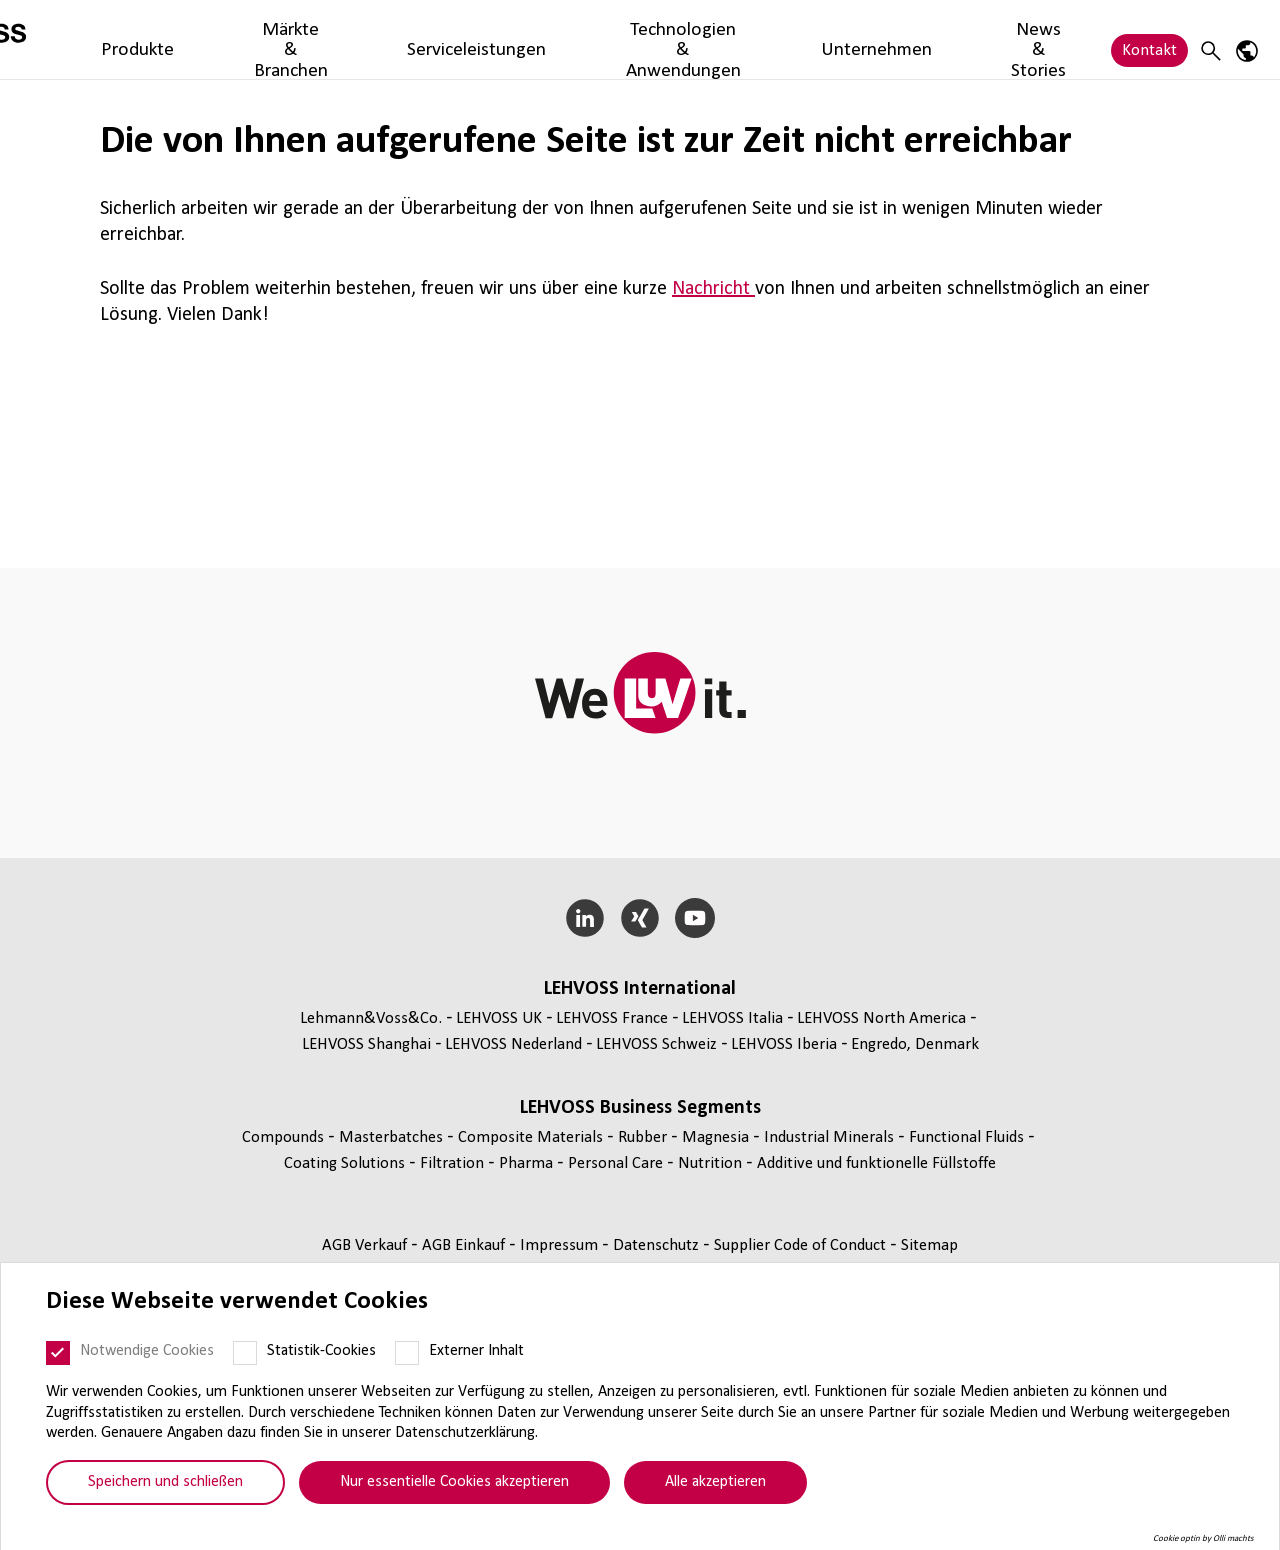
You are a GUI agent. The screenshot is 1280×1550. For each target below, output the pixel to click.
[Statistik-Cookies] (245, 1353)
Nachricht (713, 289)
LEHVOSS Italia (732, 1018)
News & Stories (1022, 39)
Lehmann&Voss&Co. (371, 1018)
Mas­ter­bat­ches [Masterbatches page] (393, 1137)
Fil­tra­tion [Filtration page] (454, 1163)
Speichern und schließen (165, 1482)
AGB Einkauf (465, 1245)
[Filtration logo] (105, 39)
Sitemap (929, 1245)
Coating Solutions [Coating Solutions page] (346, 1163)
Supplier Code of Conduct (802, 1245)
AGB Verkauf (366, 1245)
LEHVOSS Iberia (784, 1044)
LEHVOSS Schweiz (656, 1044)
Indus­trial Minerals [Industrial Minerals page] (831, 1137)
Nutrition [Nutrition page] (712, 1163)
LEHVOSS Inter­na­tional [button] (640, 989)
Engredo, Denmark (915, 1044)
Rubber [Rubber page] (644, 1137)
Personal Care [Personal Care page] (617, 1163)
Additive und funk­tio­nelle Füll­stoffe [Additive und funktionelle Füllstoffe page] (876, 1163)
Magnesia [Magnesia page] (717, 1137)
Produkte (267, 39)
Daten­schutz (658, 1245)
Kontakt (1149, 39)
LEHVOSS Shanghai (366, 1044)
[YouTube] (694, 918)
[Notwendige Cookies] (58, 1353)
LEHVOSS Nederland (513, 1044)
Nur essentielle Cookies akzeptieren (454, 1482)
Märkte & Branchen (388, 39)
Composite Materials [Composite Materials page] (532, 1137)
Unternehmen (898, 39)
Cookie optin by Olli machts (1203, 1538)
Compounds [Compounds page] (285, 1137)
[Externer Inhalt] (407, 1353)
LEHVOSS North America (881, 1018)
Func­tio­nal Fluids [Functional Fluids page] (968, 1137)
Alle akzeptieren (715, 1482)
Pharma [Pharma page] (528, 1163)
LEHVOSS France (612, 1018)
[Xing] (640, 918)
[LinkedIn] (585, 918)
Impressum (561, 1245)
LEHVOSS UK (499, 1018)
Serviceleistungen (538, 39)
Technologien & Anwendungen (724, 39)
